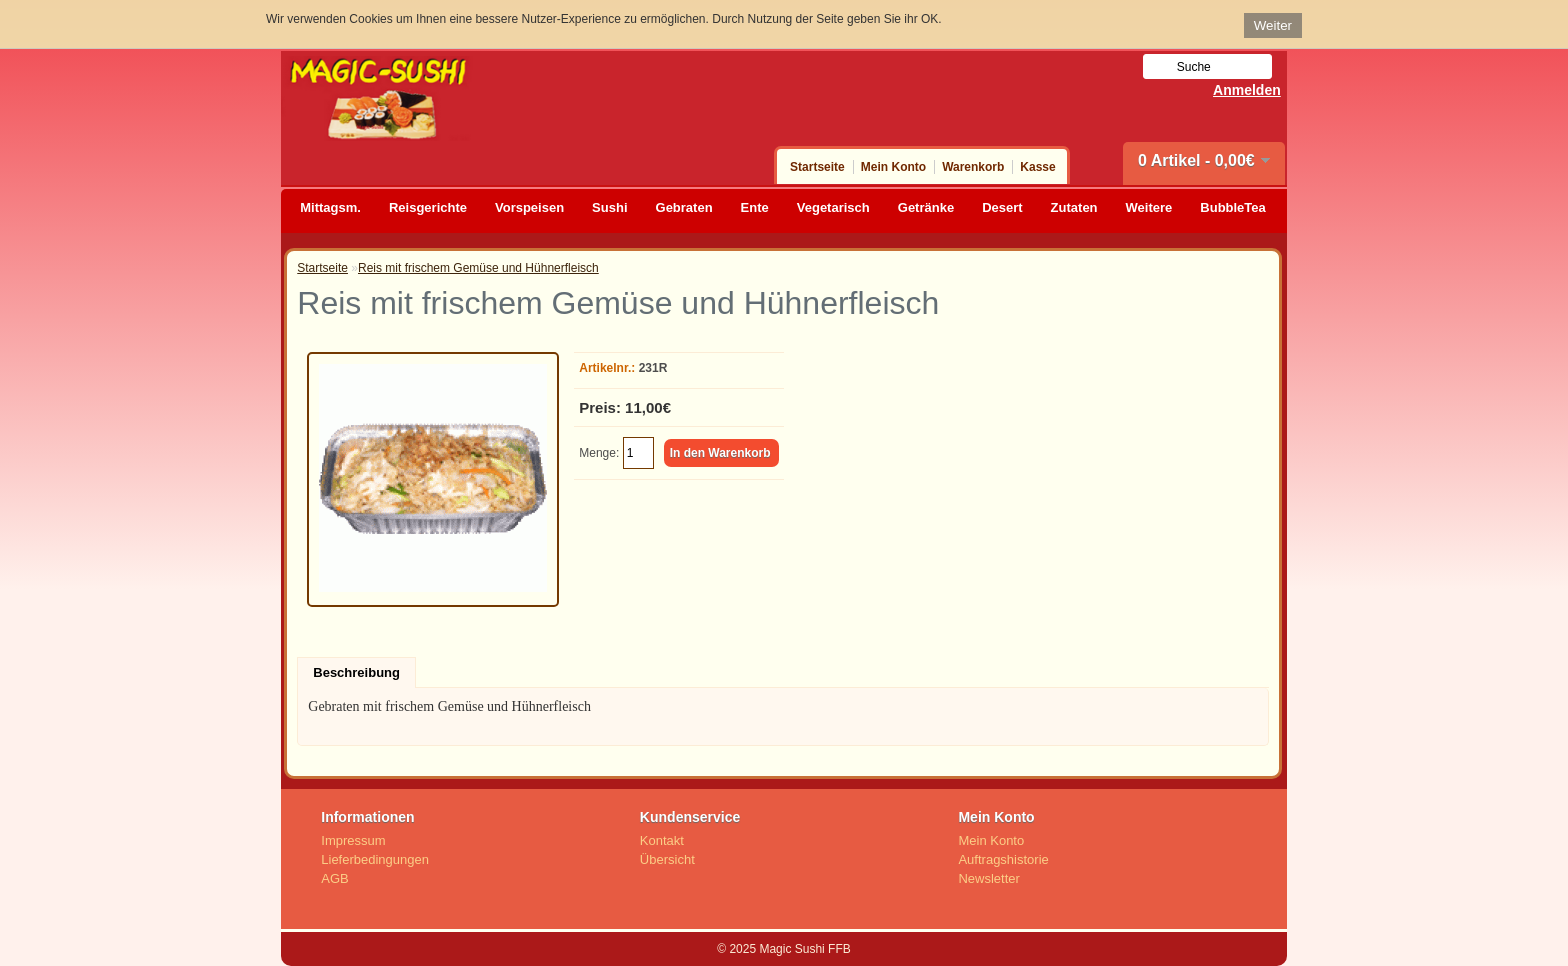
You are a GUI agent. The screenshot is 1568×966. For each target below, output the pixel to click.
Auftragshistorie (1003, 859)
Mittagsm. (330, 207)
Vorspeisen (529, 207)
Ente (755, 207)
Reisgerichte (428, 207)
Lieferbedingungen (375, 859)
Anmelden (1247, 90)
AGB (334, 878)
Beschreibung (356, 672)
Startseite (817, 167)
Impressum (353, 840)
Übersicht (667, 859)
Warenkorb (973, 167)
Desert (1002, 207)
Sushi (609, 207)
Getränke (926, 207)
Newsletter (988, 878)
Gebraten (684, 207)
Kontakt (662, 840)
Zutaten (1074, 207)
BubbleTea (1233, 207)
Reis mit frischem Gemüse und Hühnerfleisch (478, 268)
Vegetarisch (833, 207)
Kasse (1037, 167)
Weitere (1149, 207)
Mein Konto (893, 167)
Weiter (1273, 25)
